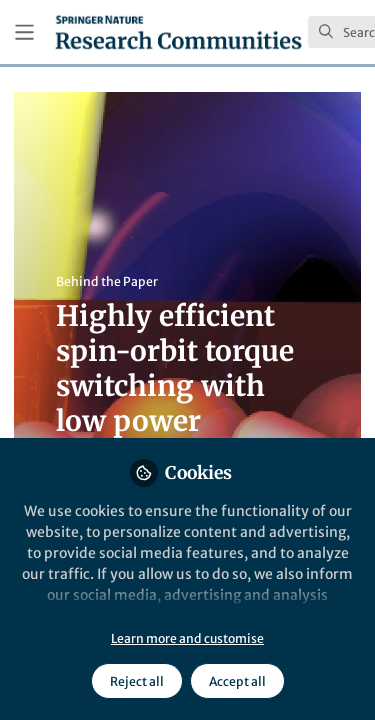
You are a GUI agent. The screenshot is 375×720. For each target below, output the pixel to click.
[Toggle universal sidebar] (24, 32)
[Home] (178, 32)
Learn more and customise (187, 638)
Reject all (137, 681)
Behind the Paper (107, 281)
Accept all (237, 681)
